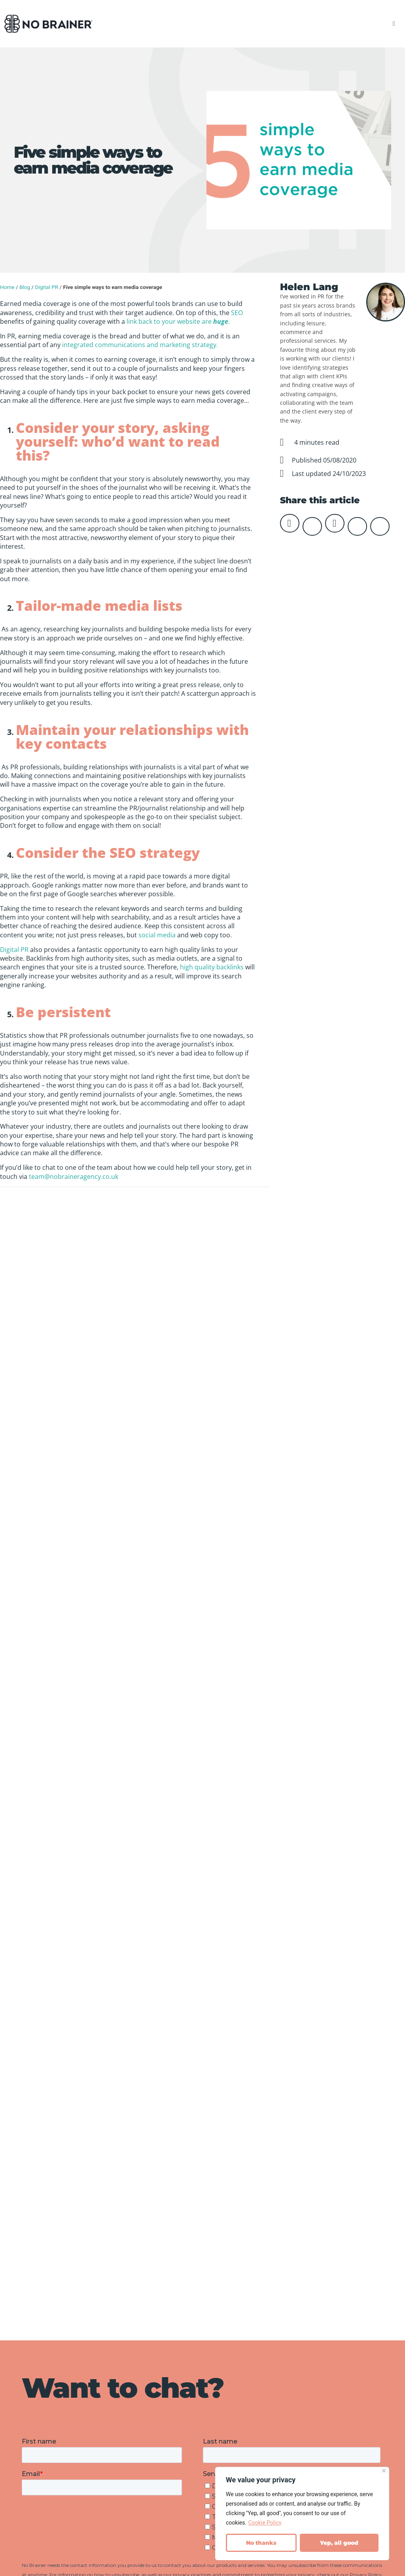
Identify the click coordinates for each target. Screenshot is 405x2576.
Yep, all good (339, 2542)
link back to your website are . (178, 321)
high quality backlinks (212, 967)
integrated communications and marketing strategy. (140, 344)
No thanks (261, 2542)
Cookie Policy (265, 2522)
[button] (394, 24)
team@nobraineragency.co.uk (73, 1176)
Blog (24, 287)
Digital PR (46, 287)
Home (7, 287)
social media (157, 935)
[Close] (384, 2470)
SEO (237, 312)
